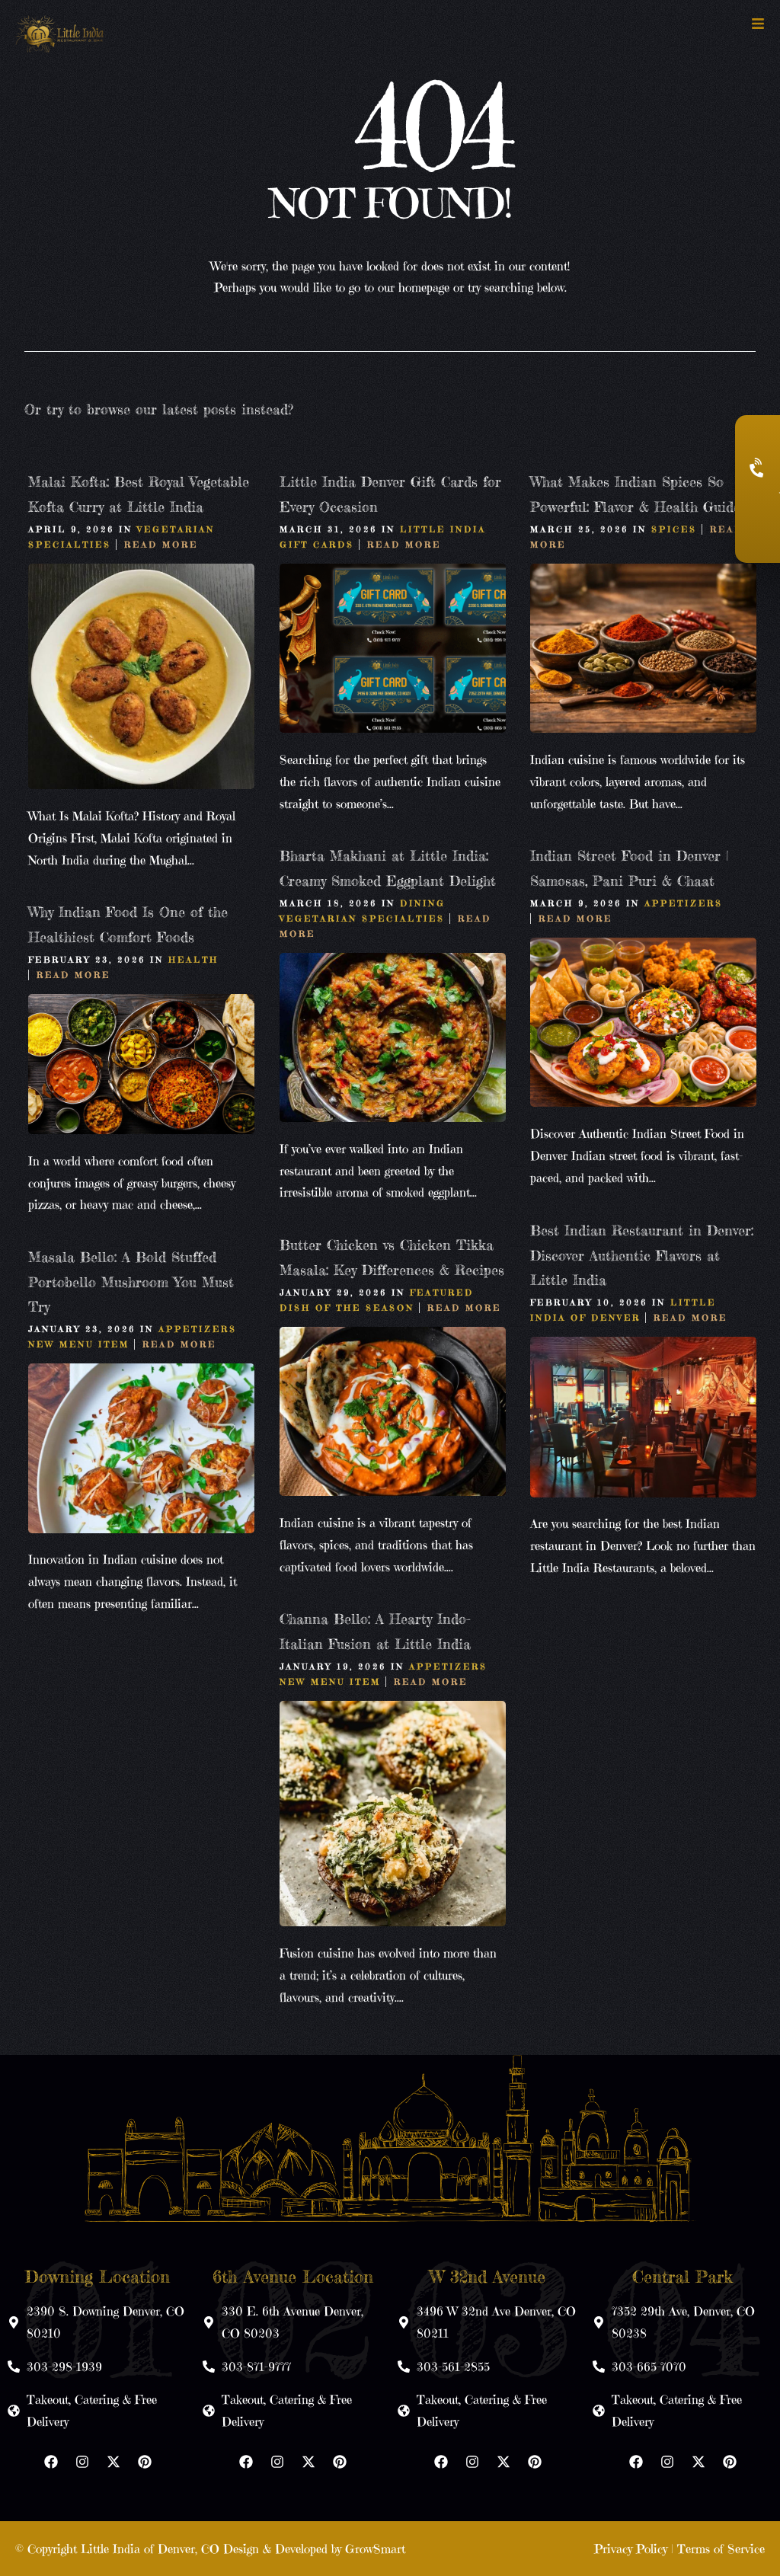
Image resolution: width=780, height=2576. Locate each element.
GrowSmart (375, 2548)
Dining (423, 902)
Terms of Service (721, 2548)
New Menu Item (78, 1344)
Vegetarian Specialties (362, 917)
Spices (674, 528)
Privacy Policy (630, 2548)
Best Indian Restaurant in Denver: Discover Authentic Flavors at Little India (641, 1255)
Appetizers (683, 902)
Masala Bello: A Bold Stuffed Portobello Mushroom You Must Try (131, 1281)
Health (193, 959)
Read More (161, 544)
